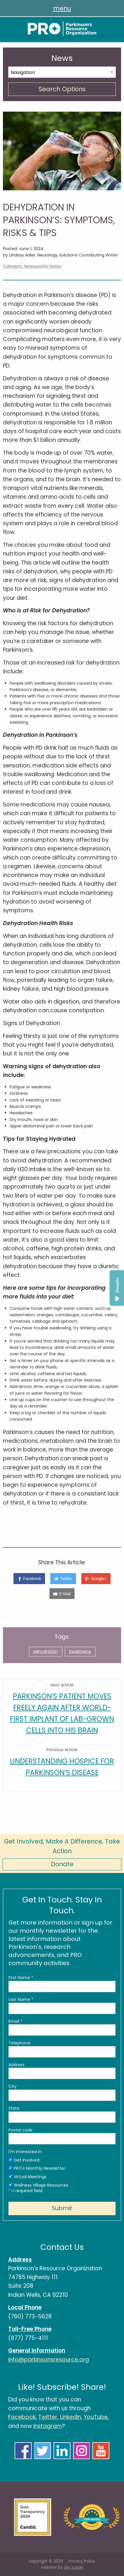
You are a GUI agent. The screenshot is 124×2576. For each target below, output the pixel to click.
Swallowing (80, 1651)
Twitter (47, 2417)
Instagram (47, 2426)
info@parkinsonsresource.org (48, 2360)
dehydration (45, 1651)
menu (62, 8)
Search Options (62, 89)
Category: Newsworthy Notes (32, 266)
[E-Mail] (62, 1593)
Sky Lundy (73, 2567)
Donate (62, 1864)
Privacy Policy (81, 2561)
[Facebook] (29, 1578)
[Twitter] (63, 1578)
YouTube (96, 2417)
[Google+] (96, 1578)
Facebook (22, 2417)
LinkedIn (70, 2417)
